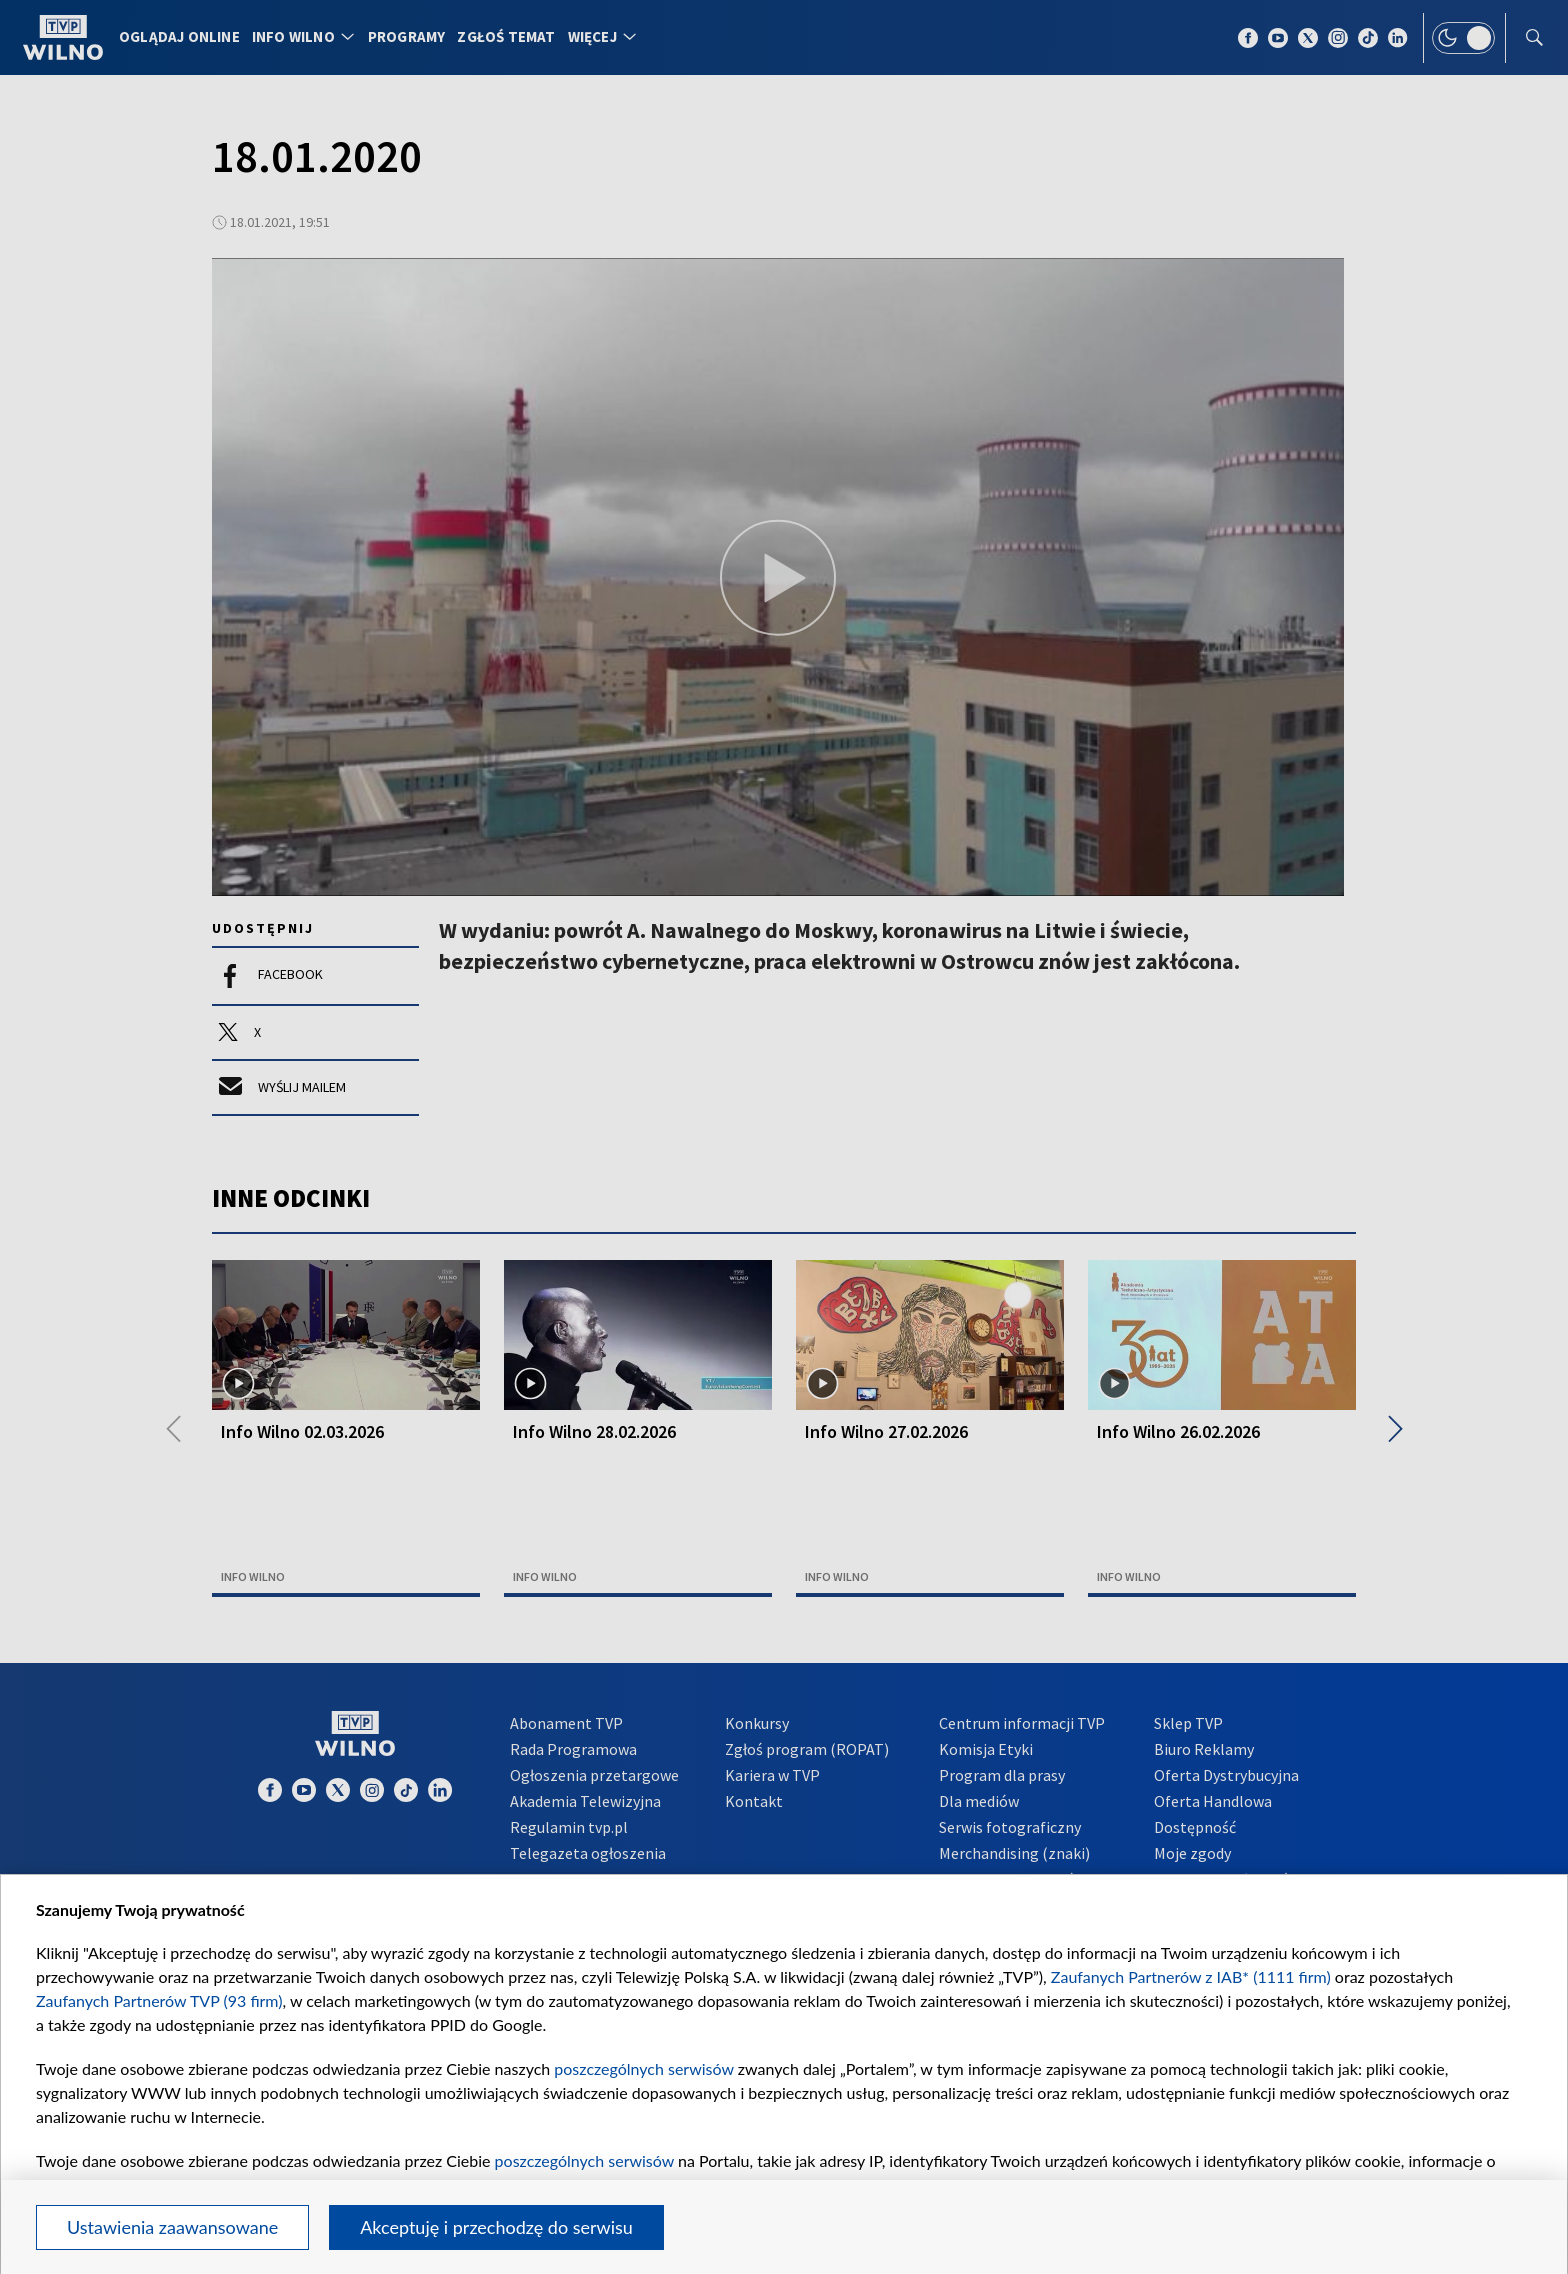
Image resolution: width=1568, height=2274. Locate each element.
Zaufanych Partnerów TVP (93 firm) (159, 2000)
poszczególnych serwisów (643, 2068)
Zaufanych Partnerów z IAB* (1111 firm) (1191, 1976)
